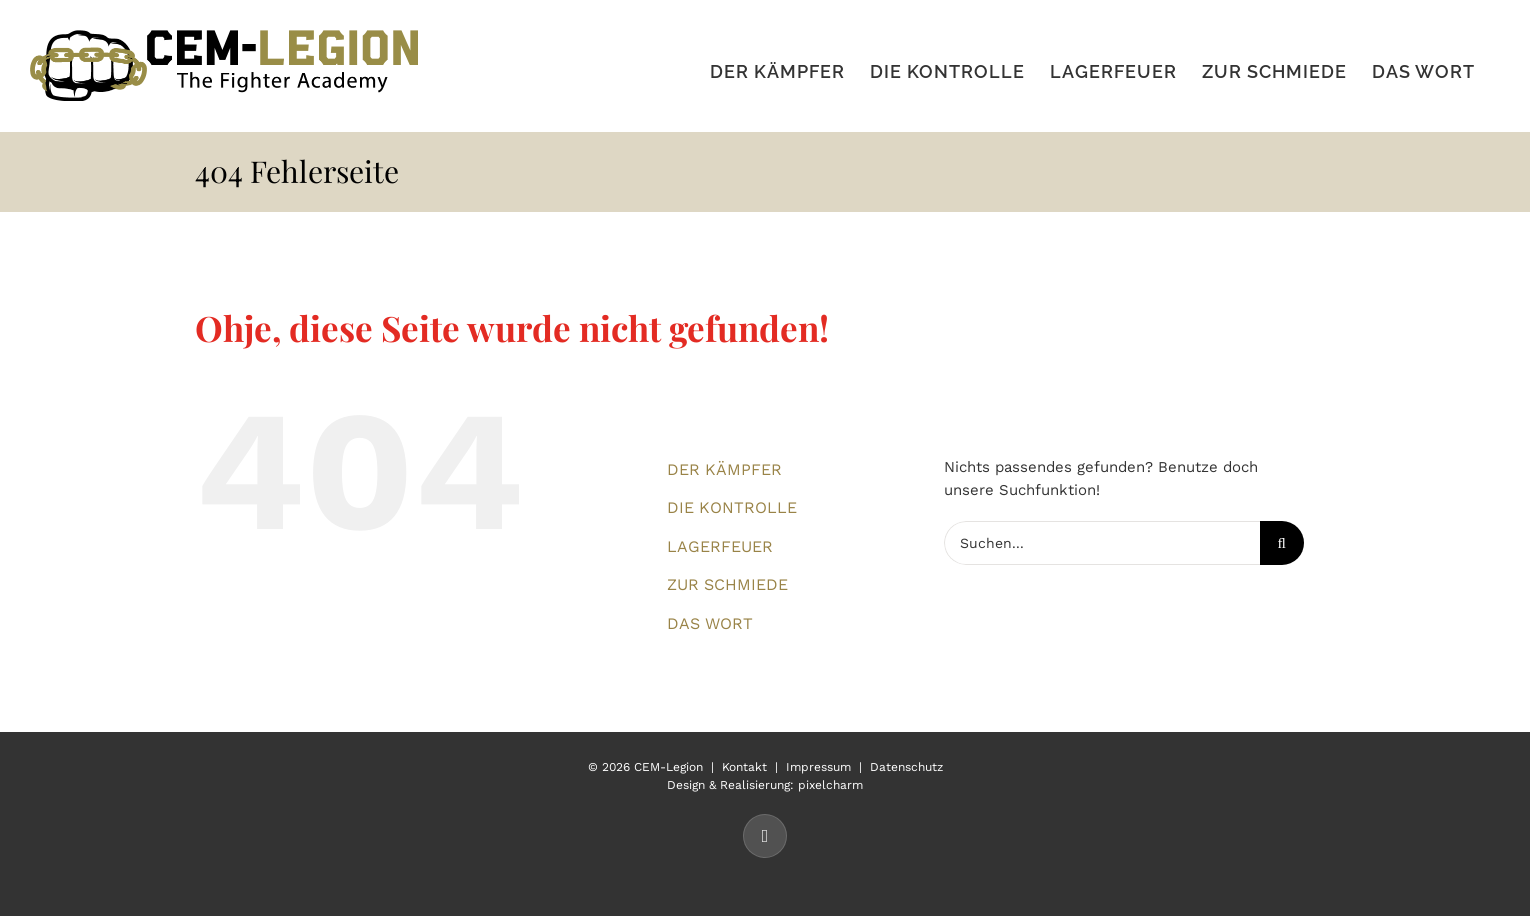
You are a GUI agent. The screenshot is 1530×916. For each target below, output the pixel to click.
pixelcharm (830, 785)
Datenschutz (906, 767)
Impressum (818, 767)
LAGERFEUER (720, 546)
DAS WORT (710, 623)
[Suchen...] (1102, 543)
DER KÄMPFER (724, 469)
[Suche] (1282, 543)
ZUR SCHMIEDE (727, 584)
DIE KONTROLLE (732, 507)
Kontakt (744, 767)
